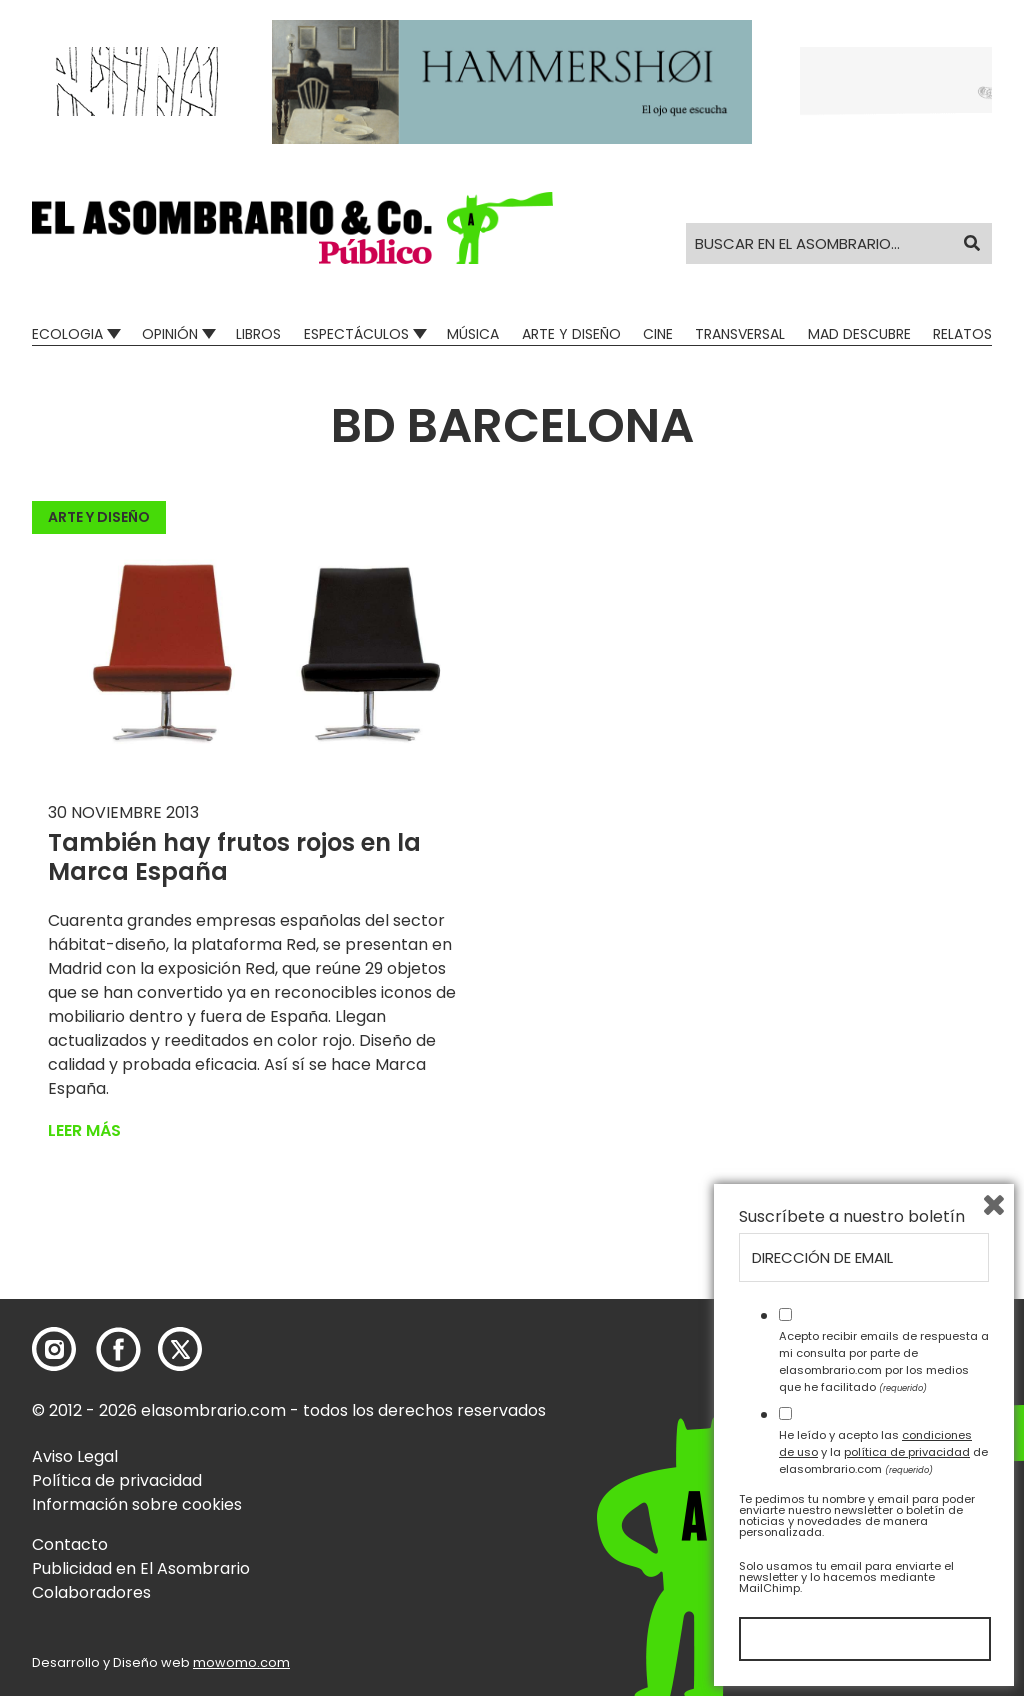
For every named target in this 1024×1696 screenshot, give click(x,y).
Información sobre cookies (137, 1504)
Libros (258, 334)
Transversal (740, 334)
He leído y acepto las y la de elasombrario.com (883, 1452)
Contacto (70, 1544)
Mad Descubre (859, 334)
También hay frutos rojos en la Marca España (234, 857)
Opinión (170, 334)
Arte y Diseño (571, 334)
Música (473, 334)
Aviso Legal (75, 1456)
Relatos (962, 334)
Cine (658, 334)
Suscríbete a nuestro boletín (852, 1217)
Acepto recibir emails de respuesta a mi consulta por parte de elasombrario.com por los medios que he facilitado (884, 1361)
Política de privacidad (117, 1480)
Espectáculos (356, 334)
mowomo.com (241, 1662)
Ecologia (67, 334)
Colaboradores (91, 1592)
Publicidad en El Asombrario (141, 1568)
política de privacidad (907, 1452)
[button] (292, 228)
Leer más (84, 1130)
